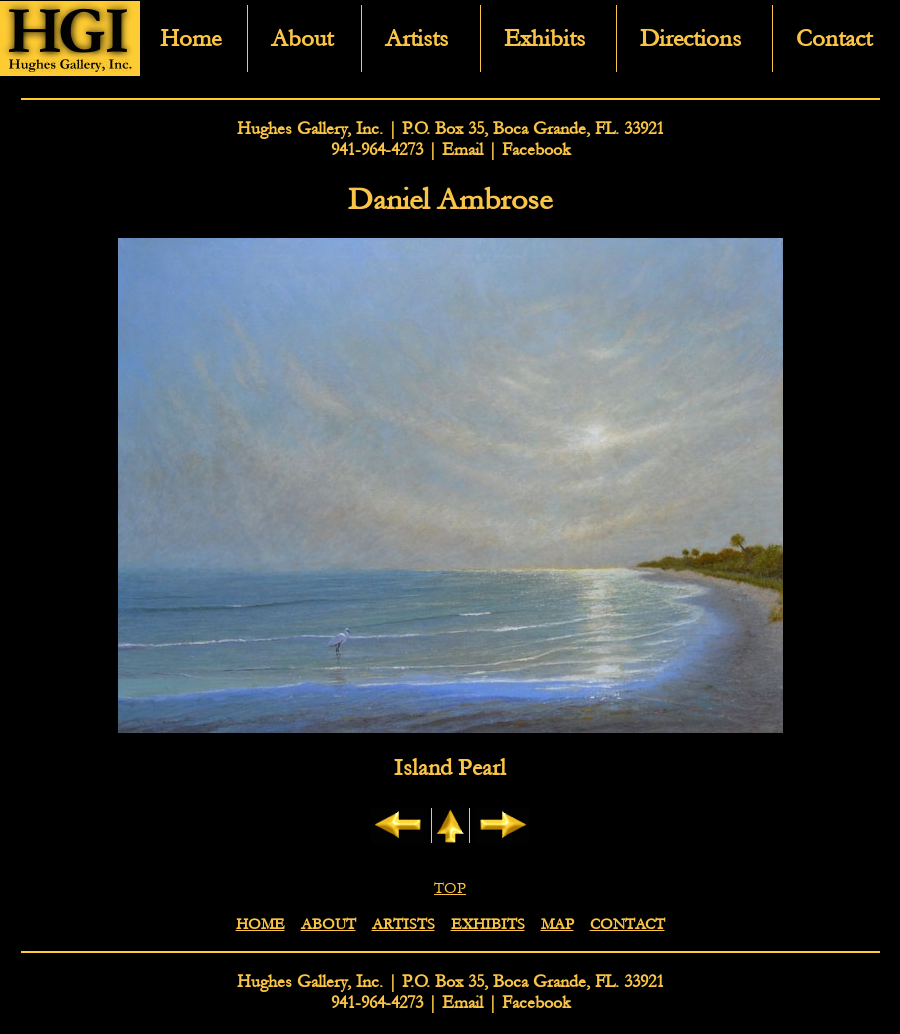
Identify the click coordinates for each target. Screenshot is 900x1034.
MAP (557, 924)
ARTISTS (403, 924)
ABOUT (328, 924)
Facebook (536, 149)
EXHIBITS (488, 924)
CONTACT (627, 924)
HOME (260, 924)
